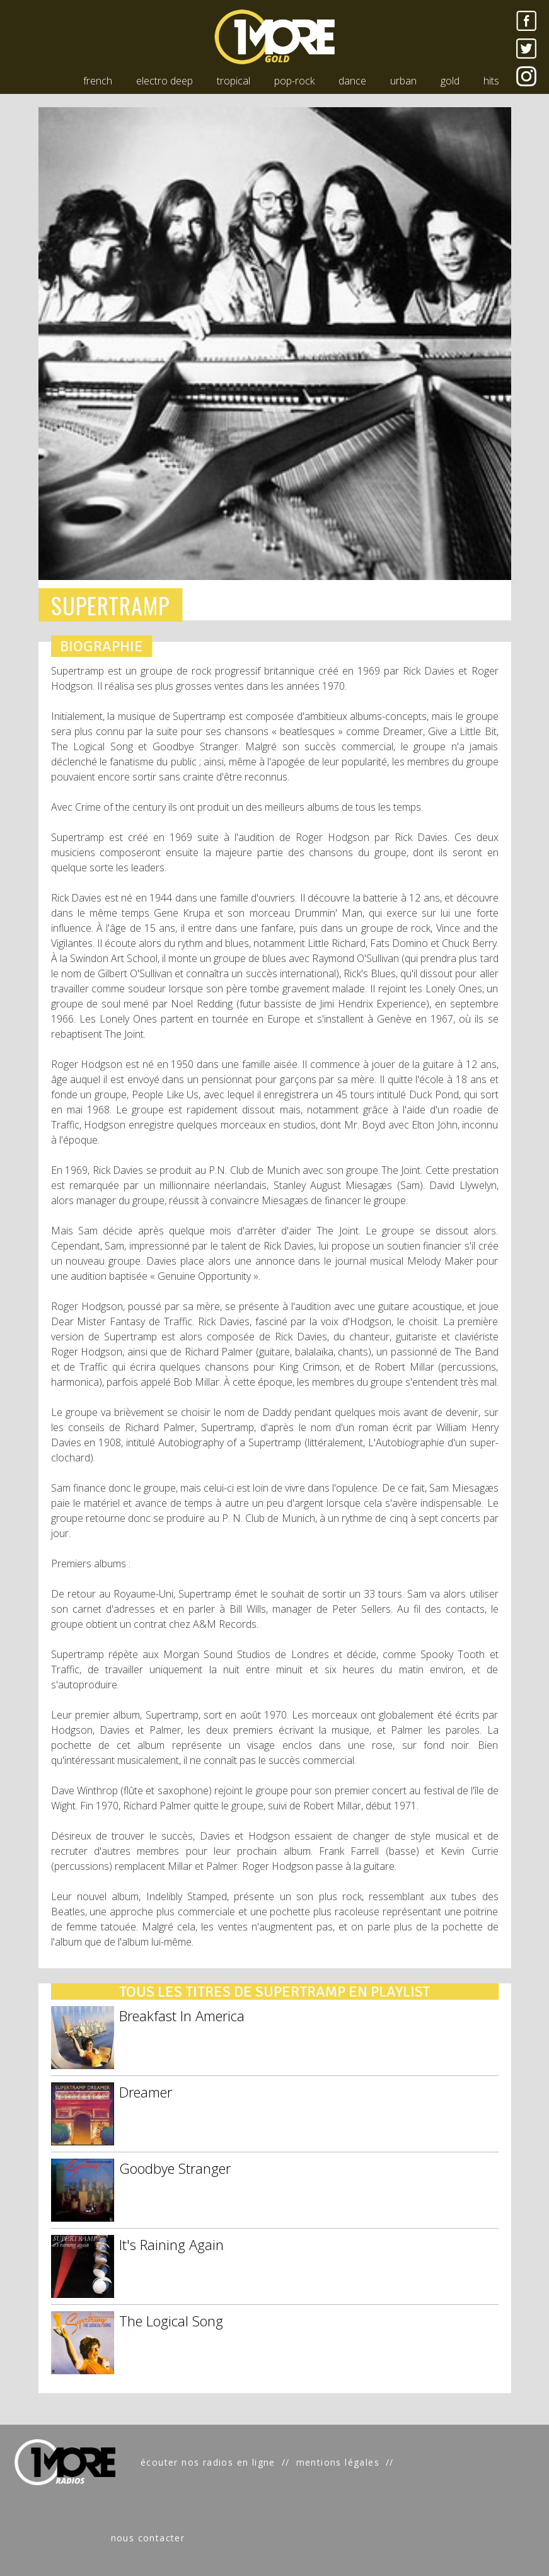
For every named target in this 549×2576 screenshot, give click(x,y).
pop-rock (294, 81)
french (97, 81)
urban (403, 81)
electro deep (164, 81)
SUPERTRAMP (110, 605)
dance (352, 81)
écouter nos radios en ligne (208, 2462)
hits (491, 81)
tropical (233, 81)
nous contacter (148, 2538)
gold (450, 81)
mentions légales (337, 2462)
